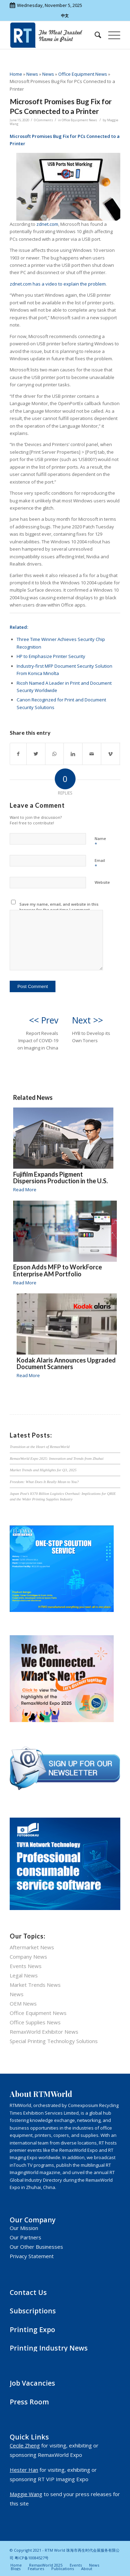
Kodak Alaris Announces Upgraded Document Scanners (66, 1363)
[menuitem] (94, 35)
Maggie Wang (26, 2494)
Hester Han (24, 2469)
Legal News (24, 1975)
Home (16, 74)
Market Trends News (35, 1984)
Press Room (29, 2401)
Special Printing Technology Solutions (54, 2041)
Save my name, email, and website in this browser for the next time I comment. (58, 907)
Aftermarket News (32, 1947)
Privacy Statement (32, 2256)
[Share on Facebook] (18, 754)
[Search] (94, 35)
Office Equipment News (82, 74)
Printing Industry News (49, 2348)
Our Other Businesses (36, 2246)
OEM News (23, 2003)
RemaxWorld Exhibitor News (44, 2031)
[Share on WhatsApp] (54, 754)
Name (100, 842)
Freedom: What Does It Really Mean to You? (44, 1482)
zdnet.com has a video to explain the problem (58, 284)
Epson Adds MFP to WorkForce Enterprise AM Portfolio (57, 1270)
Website (102, 882)
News (32, 74)
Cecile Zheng (25, 2445)
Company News (28, 1956)
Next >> (87, 1020)
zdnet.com (47, 224)
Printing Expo (32, 2329)
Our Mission (24, 2227)
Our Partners (25, 2237)
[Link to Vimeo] (110, 754)
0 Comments (43, 120)
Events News (26, 1965)
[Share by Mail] (92, 754)
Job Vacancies (32, 2383)
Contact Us (28, 2292)
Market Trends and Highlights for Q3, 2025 (43, 1470)
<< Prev (43, 1020)
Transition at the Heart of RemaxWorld (39, 1447)
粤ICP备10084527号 (32, 2557)
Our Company (32, 2219)
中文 (65, 15)
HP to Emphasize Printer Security (51, 656)
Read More (24, 1189)
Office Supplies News (35, 2022)
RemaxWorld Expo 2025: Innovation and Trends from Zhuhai (56, 1458)
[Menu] (110, 35)
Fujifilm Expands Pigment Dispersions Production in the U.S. (60, 1177)
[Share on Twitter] (36, 754)
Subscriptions (33, 2310)
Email (100, 864)
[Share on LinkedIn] (73, 754)
